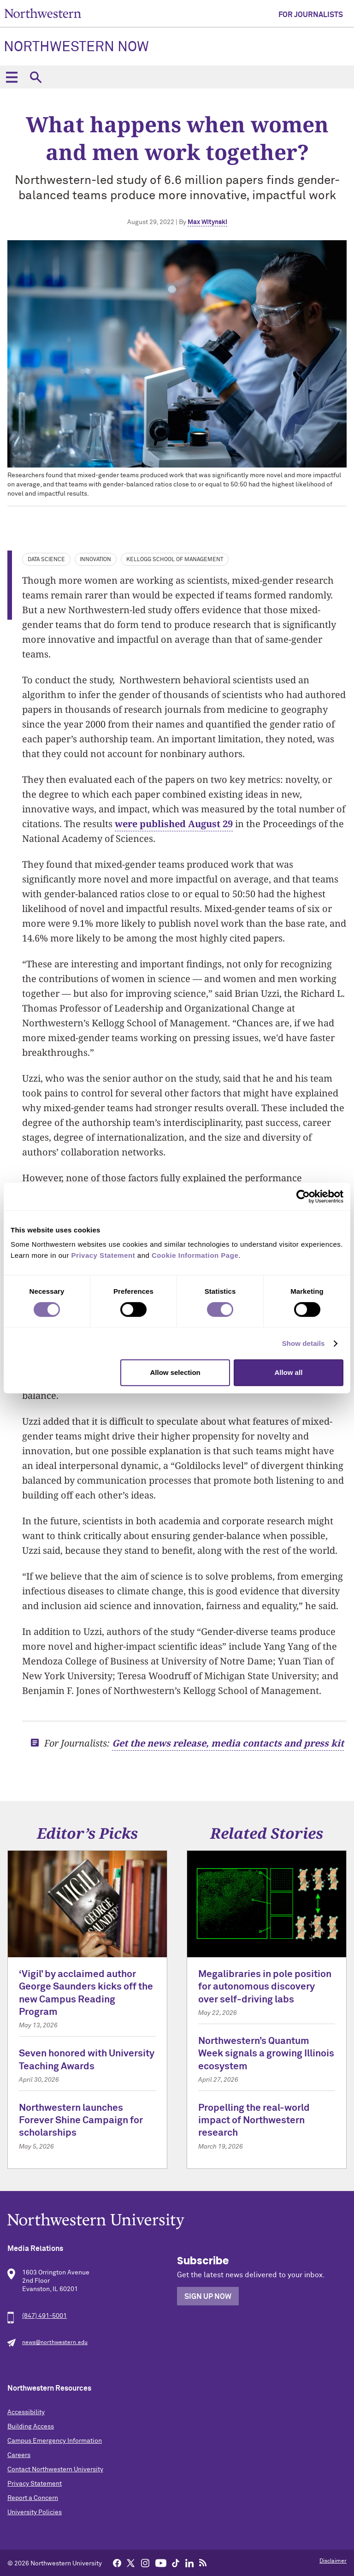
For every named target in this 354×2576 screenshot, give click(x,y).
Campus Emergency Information (54, 2441)
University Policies (34, 2512)
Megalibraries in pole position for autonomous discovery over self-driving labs (264, 1987)
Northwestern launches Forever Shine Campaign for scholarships (81, 2120)
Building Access (30, 2426)
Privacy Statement (34, 2484)
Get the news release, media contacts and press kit (228, 1743)
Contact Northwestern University (55, 2469)
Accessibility (26, 2412)
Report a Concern (32, 2498)
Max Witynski (207, 222)
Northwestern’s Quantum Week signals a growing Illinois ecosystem (266, 2054)
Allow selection (175, 1372)
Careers (18, 2455)
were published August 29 (174, 823)
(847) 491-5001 (44, 2316)
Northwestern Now (76, 47)
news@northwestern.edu (55, 2342)
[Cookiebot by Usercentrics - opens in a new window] (303, 1196)
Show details (303, 1343)
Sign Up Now (207, 2296)
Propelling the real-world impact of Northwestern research (254, 2120)
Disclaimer (333, 2561)
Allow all (288, 1372)
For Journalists (310, 14)
